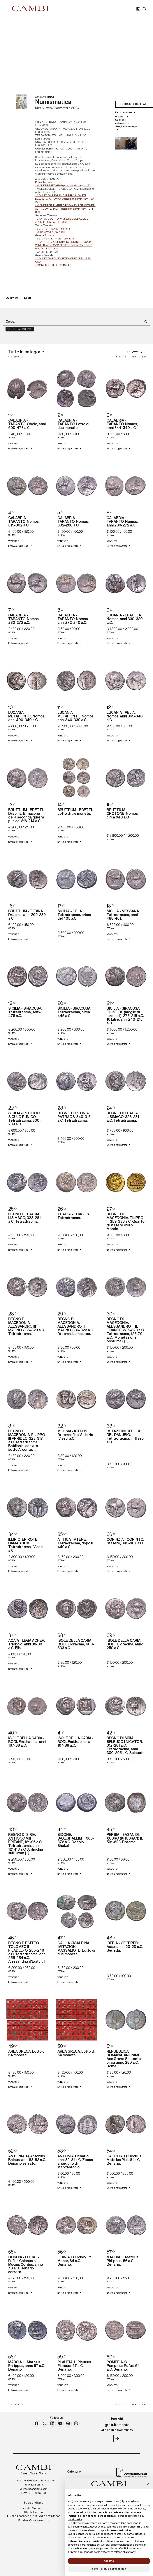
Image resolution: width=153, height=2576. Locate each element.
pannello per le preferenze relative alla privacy (110, 2552)
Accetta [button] (109, 2561)
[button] (134, 352)
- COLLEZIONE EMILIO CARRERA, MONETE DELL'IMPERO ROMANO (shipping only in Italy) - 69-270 (65, 199)
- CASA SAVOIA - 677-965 (50, 232)
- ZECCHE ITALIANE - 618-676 (52, 228)
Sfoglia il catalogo (126, 126)
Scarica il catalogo (121, 122)
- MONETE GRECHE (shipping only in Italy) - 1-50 (63, 185)
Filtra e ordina (19, 329)
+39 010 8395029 (27, 2480)
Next (134, 357)
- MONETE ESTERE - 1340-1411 (53, 265)
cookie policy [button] (75, 2519)
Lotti (27, 298)
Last (144, 357)
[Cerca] (76, 322)
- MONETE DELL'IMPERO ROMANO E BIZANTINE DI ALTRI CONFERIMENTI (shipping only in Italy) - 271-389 (65, 208)
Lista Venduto (123, 112)
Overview (12, 298)
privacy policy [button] (127, 2505)
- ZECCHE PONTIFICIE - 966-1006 (55, 238)
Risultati (120, 116)
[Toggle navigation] (138, 9)
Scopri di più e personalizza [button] (109, 2569)
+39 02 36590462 (20, 2516)
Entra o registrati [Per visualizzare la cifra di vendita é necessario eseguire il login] (18, 448)
